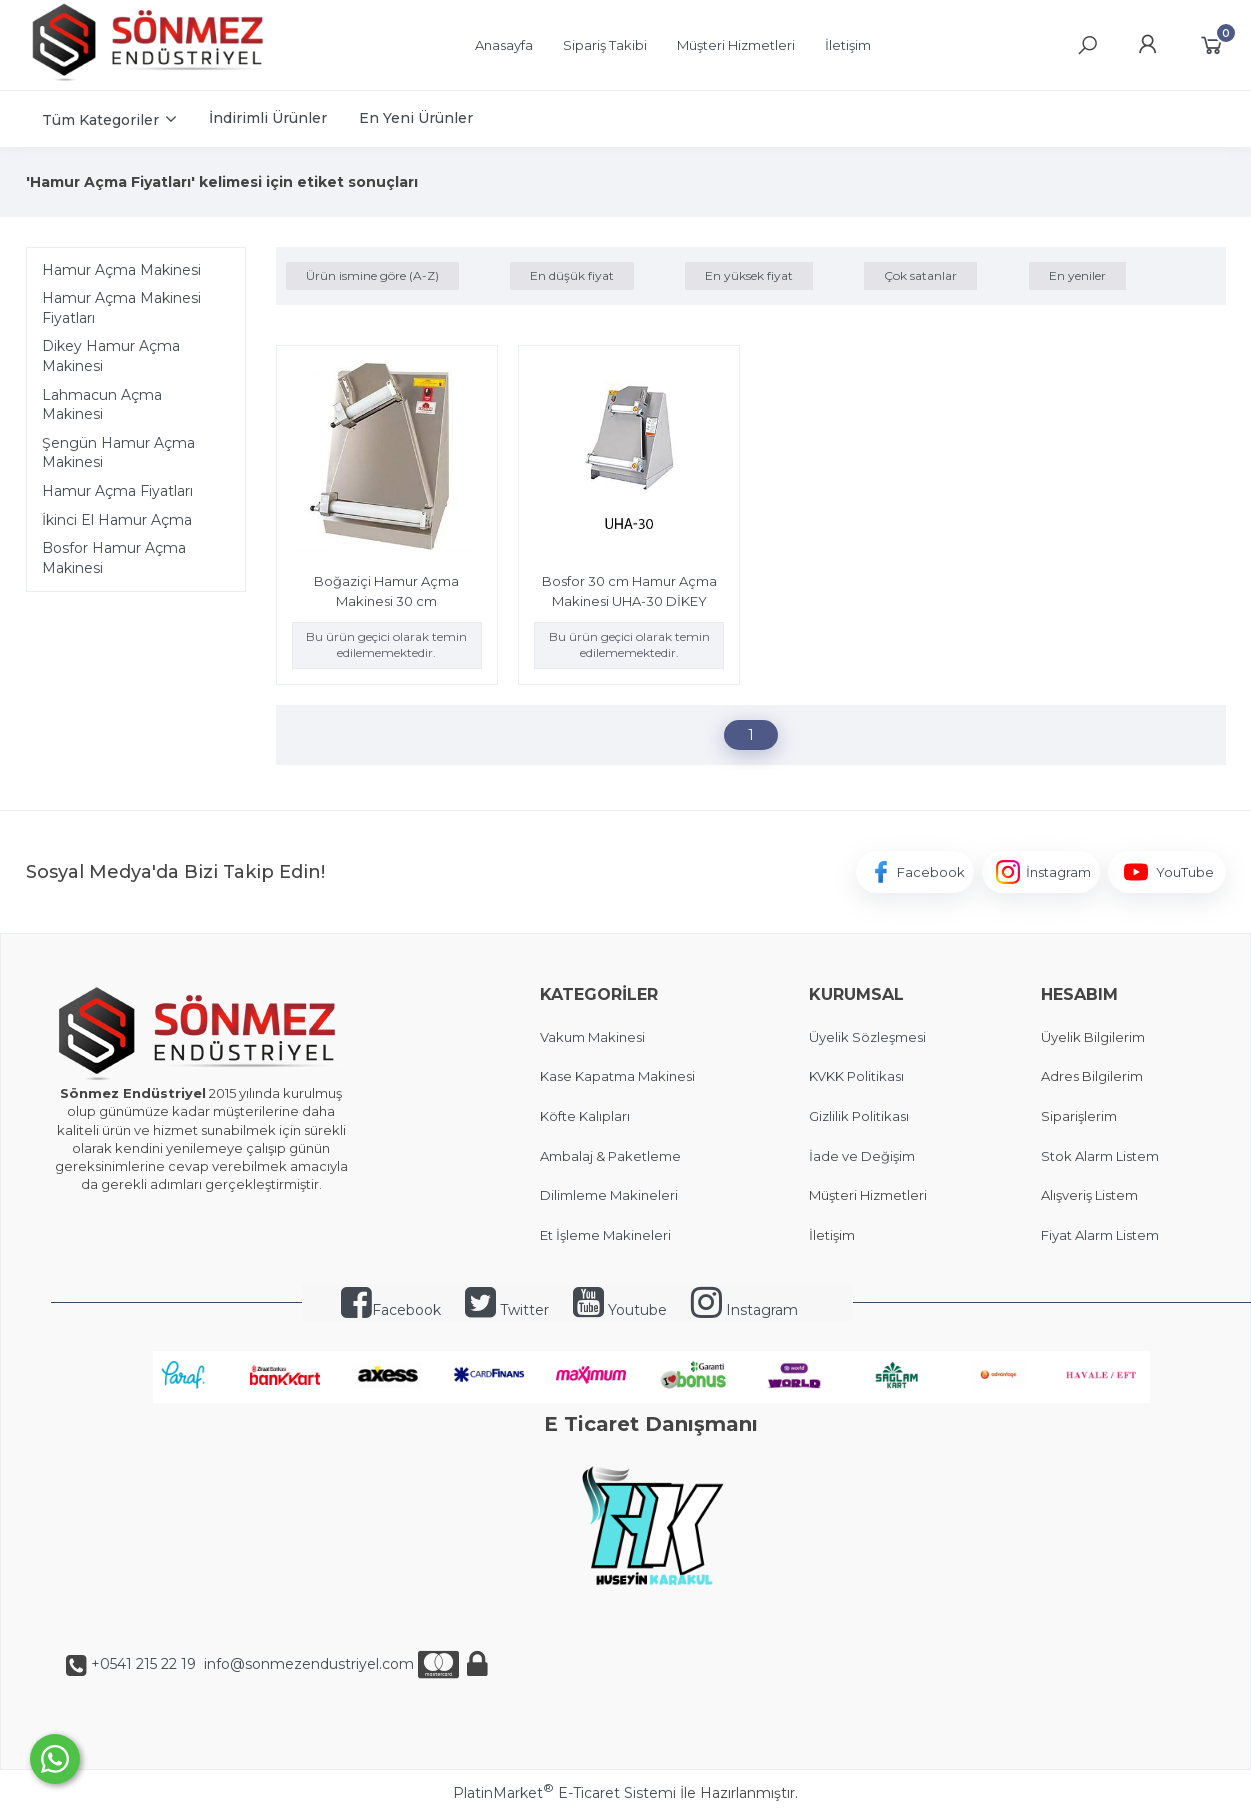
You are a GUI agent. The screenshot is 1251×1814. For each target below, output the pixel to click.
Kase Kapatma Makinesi (617, 1076)
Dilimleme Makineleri (609, 1195)
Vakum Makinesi (592, 1037)
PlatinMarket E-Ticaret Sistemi (564, 1793)
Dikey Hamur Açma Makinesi (111, 356)
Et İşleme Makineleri (605, 1235)
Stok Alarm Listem (1100, 1156)
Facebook (391, 1310)
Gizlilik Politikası (859, 1116)
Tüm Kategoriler (100, 120)
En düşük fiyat (572, 275)
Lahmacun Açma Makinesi (102, 405)
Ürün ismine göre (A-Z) (372, 275)
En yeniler (1077, 275)
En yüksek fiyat (749, 275)
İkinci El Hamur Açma (117, 520)
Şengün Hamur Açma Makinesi (118, 453)
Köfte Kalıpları (585, 1116)
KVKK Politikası (856, 1076)
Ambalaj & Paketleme (610, 1156)
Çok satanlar (920, 275)
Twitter (507, 1310)
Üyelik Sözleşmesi (867, 1037)
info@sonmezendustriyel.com (307, 1664)
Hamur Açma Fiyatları (117, 491)
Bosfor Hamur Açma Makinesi (114, 558)
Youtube (620, 1310)
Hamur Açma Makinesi (121, 270)
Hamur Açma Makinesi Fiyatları (121, 308)
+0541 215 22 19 (143, 1664)
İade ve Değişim (862, 1156)
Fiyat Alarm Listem (1100, 1235)
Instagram (744, 1310)
